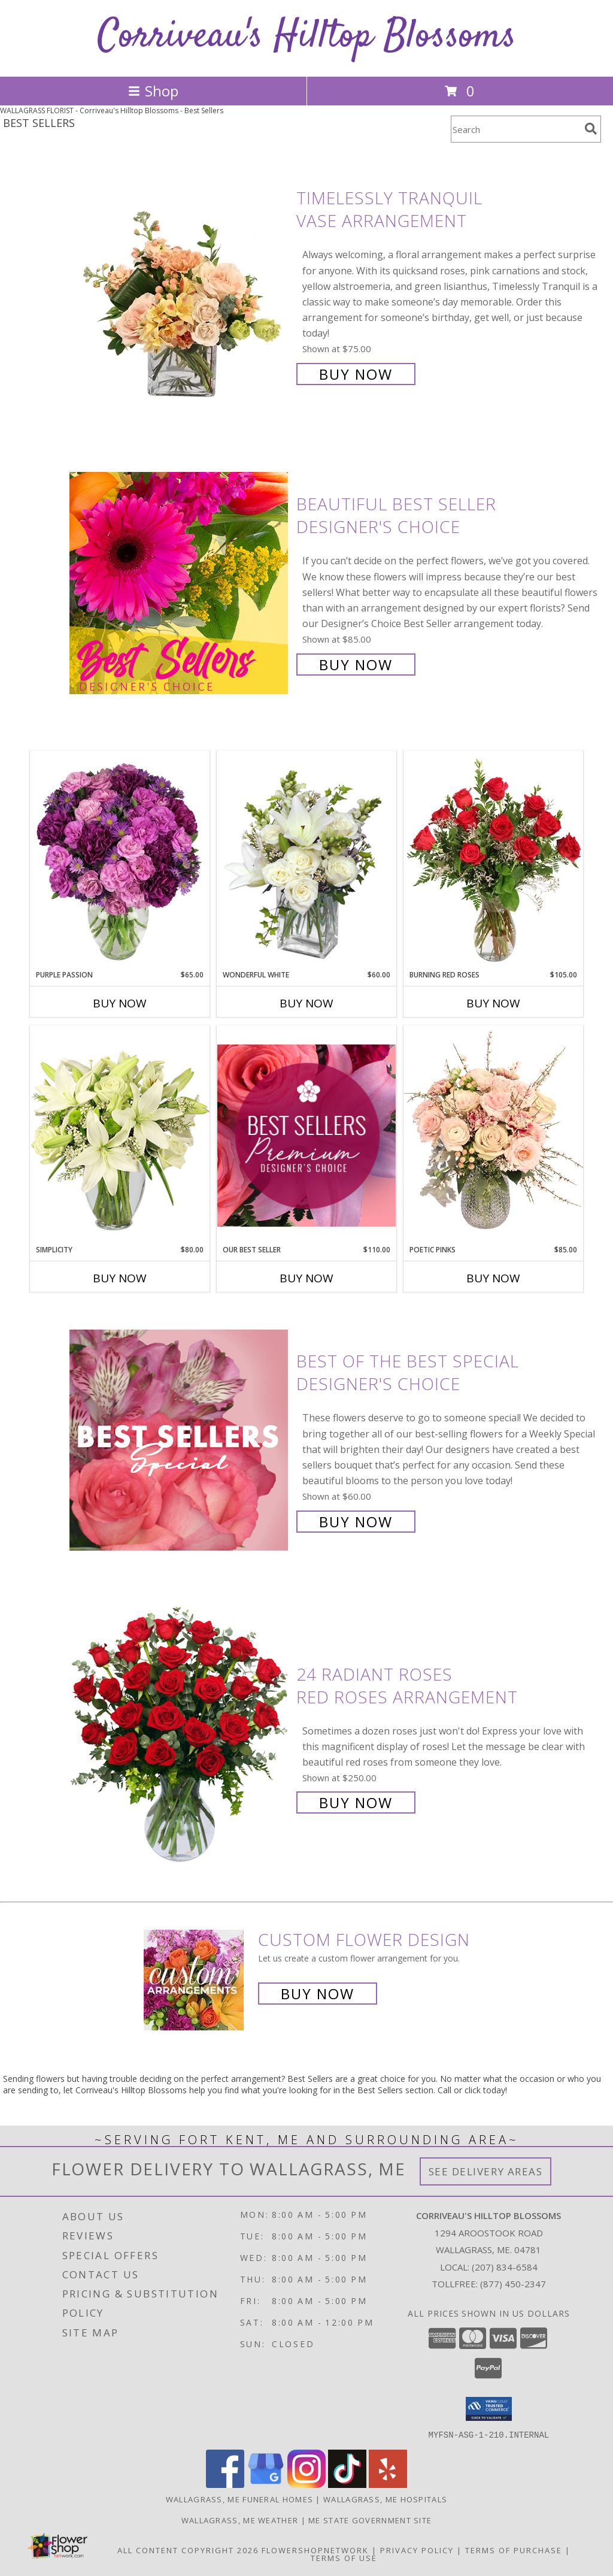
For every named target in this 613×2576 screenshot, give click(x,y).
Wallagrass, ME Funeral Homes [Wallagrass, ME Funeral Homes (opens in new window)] (239, 2498)
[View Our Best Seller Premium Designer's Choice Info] (306, 1135)
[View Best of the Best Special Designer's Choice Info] (179, 1440)
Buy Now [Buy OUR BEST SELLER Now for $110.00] (306, 1278)
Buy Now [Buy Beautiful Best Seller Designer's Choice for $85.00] (356, 664)
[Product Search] (515, 129)
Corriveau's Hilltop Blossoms (307, 37)
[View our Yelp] (388, 2484)
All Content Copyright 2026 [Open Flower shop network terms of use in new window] (188, 2549)
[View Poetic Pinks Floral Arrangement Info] (493, 1135)
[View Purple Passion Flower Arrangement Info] (120, 860)
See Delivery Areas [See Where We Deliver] (486, 2171)
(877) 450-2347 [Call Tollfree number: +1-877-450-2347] (513, 2284)
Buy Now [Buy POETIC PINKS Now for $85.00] (493, 1278)
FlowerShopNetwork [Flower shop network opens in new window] (315, 2549)
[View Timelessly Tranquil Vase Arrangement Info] (179, 284)
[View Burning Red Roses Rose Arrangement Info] (493, 860)
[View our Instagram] (306, 2484)
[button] (489, 2409)
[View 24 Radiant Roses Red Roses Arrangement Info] (179, 1737)
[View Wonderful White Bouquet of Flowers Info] (306, 860)
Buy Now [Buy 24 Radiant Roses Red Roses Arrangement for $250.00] (356, 1802)
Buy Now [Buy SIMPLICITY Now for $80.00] (120, 1278)
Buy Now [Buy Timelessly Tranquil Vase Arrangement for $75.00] (356, 374)
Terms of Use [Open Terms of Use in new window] (344, 2557)
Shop (153, 91)
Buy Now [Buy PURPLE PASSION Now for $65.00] (120, 1003)
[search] (590, 128)
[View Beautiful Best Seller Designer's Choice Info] (179, 583)
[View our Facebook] (225, 2484)
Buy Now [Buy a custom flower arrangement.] (317, 1993)
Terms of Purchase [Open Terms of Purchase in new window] (513, 2549)
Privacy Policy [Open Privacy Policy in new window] (417, 2549)
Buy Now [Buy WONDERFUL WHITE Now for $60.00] (306, 1003)
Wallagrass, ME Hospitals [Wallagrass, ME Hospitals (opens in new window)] (385, 2498)
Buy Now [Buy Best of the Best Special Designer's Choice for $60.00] (356, 1521)
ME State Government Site (370, 2519)
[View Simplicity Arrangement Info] (120, 1134)
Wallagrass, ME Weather (240, 2519)
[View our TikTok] (347, 2484)
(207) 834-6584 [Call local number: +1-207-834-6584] (505, 2267)
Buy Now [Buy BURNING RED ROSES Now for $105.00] (493, 1003)
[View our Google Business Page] (266, 2484)
